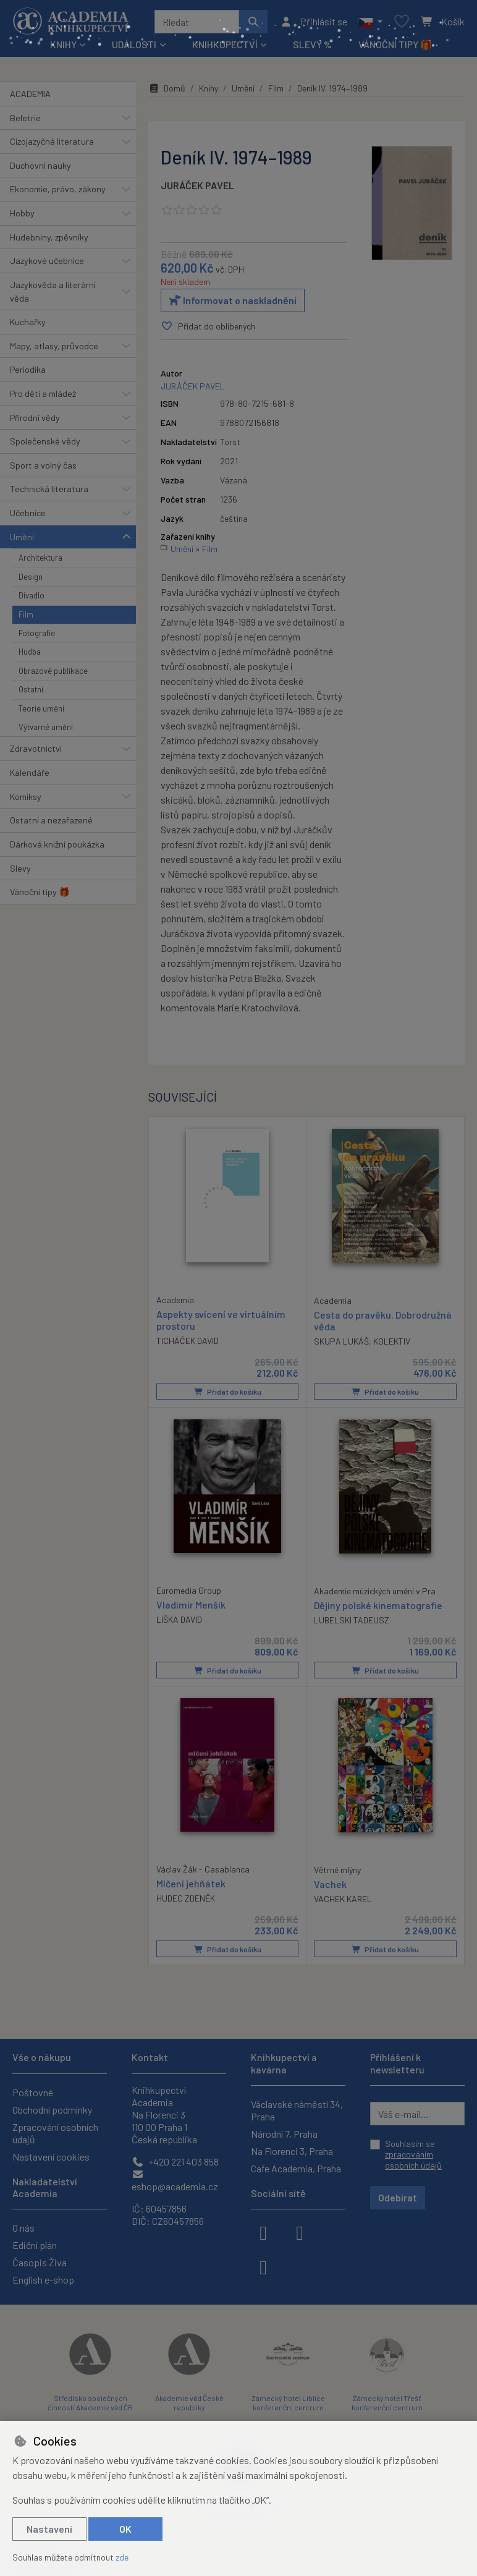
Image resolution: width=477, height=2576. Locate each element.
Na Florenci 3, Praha (292, 2151)
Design (31, 577)
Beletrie (25, 118)
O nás (23, 2228)
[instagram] (299, 2231)
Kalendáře (29, 772)
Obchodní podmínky (52, 2109)
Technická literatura (49, 488)
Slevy (20, 868)
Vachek (330, 1883)
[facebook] (263, 2231)
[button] (370, 21)
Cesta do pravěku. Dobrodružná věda (383, 1320)
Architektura (40, 558)
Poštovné (32, 2092)
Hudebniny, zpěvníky (49, 237)
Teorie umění (41, 708)
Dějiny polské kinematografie (378, 1604)
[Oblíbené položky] (401, 22)
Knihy (208, 88)
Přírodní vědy (35, 417)
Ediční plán (34, 2245)
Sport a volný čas (43, 465)
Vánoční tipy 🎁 (395, 44)
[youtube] (263, 2266)
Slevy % (312, 44)
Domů (166, 88)
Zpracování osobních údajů (55, 2133)
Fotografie (37, 633)
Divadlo (31, 595)
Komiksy (25, 796)
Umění (22, 537)
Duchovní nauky (40, 165)
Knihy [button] (63, 44)
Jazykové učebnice (47, 260)
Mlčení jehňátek (191, 1883)
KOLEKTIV (391, 1341)
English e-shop (43, 2279)
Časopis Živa (39, 2262)
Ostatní (31, 689)
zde (122, 2557)
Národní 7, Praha (284, 2134)
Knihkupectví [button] (225, 44)
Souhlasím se (413, 2154)
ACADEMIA (30, 93)
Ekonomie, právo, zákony (58, 189)
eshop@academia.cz (175, 2180)
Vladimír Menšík (191, 1604)
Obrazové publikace (53, 671)
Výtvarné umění (46, 727)
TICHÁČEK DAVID (187, 1340)
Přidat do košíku (227, 1391)
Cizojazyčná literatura (52, 141)
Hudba (30, 652)
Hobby (22, 213)
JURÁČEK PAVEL (197, 185)
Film (26, 614)
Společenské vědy (45, 441)
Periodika (28, 369)
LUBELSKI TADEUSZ (351, 1620)
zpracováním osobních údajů (413, 2159)
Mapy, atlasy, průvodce (54, 346)
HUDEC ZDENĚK (185, 1897)
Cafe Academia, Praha (296, 2168)
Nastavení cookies (51, 2156)
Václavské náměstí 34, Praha (297, 2110)
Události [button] (134, 44)
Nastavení (49, 2529)
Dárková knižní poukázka (57, 844)
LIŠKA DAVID (179, 1619)
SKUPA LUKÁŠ (341, 1341)
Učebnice (28, 513)
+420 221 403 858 (175, 2161)
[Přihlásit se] (313, 21)
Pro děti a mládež (43, 393)
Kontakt (150, 2057)
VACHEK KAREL (343, 1898)
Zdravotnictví (36, 748)
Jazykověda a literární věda (53, 291)
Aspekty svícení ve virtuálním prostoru (220, 1319)
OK (125, 2529)
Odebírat (397, 2197)
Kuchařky (28, 322)
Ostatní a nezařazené (51, 820)
